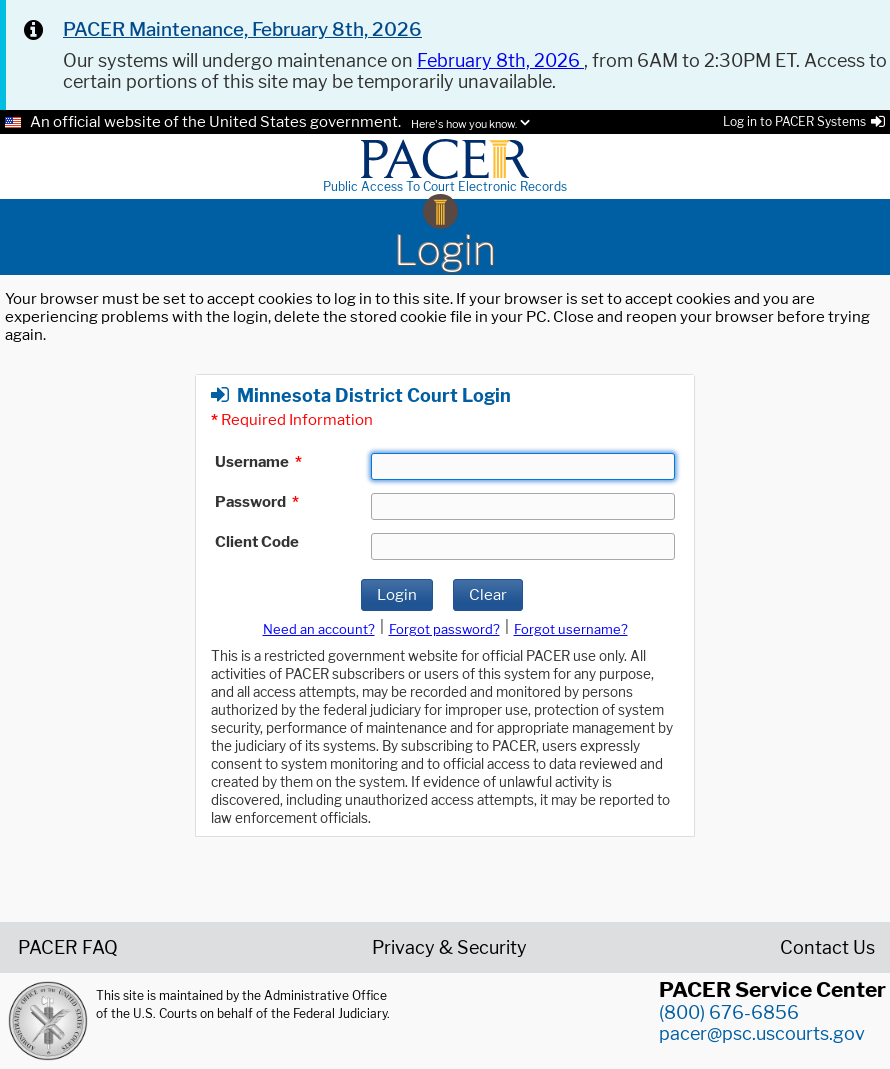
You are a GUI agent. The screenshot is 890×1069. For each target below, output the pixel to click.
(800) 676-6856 (729, 1012)
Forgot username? (571, 629)
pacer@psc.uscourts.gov (762, 1033)
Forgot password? (444, 629)
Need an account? (319, 629)
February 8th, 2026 (500, 60)
